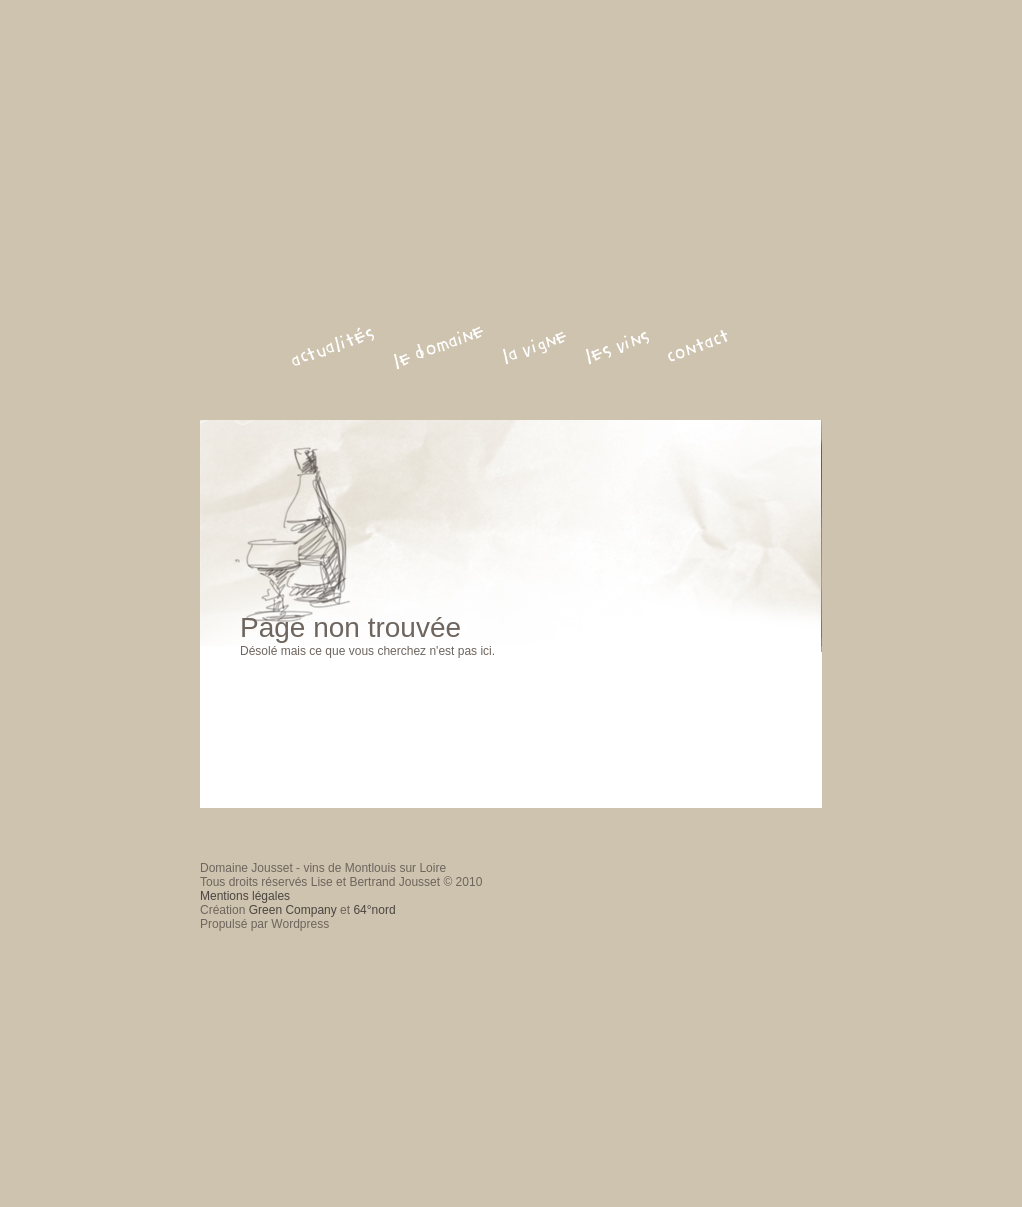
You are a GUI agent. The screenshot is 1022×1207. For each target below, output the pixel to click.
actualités (333, 347)
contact (699, 346)
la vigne (535, 347)
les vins (618, 347)
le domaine (439, 346)
